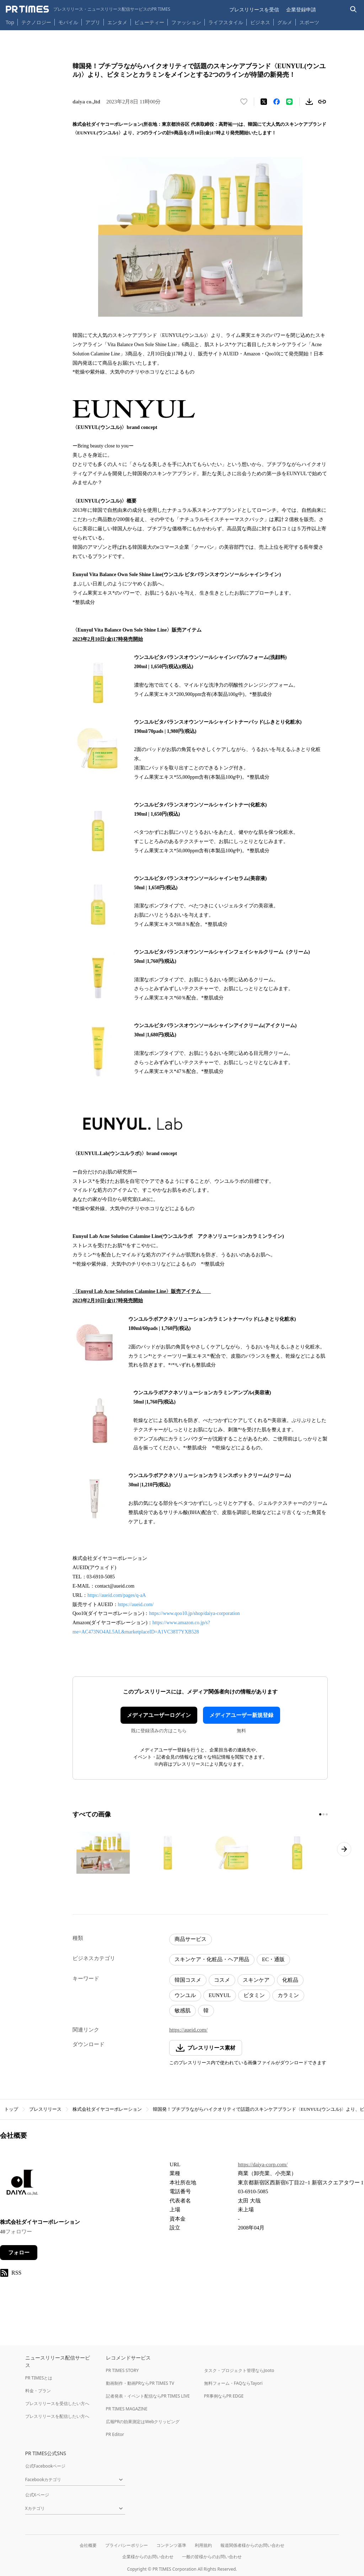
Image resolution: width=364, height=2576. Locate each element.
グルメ (284, 22)
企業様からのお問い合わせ (147, 2557)
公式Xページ (37, 2495)
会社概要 (88, 2545)
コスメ (222, 1980)
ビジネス (260, 22)
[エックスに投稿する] (263, 101)
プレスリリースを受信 (254, 9)
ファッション (186, 22)
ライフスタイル (225, 22)
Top (10, 22)
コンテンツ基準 (171, 2545)
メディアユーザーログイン (159, 1715)
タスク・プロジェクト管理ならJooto (239, 2370)
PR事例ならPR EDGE (223, 2396)
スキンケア (256, 1980)
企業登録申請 (301, 9)
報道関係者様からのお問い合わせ (252, 2545)
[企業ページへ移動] (22, 2184)
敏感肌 (183, 2010)
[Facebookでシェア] (276, 101)
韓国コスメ (188, 1980)
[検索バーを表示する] (353, 9)
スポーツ (309, 22)
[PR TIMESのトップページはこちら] (88, 9)
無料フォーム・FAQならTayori (233, 2383)
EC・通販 (273, 1959)
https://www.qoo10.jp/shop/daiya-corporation (194, 1613)
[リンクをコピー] (322, 101)
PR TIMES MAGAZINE (127, 2409)
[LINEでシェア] (289, 101)
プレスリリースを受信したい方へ (57, 2403)
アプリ (92, 22)
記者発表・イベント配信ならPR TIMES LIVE (148, 2396)
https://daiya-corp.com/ (263, 2164)
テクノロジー (36, 22)
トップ (11, 2109)
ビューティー (149, 22)
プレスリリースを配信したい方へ (57, 2416)
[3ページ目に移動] (327, 1814)
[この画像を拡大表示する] (103, 1853)
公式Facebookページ (45, 2466)
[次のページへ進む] (344, 1849)
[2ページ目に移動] (323, 1814)
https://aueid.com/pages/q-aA (116, 1595)
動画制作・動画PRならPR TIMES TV (140, 2383)
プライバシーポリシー (126, 2545)
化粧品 (290, 1980)
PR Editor (115, 2434)
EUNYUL (220, 1995)
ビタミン (254, 1995)
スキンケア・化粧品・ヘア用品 (212, 1959)
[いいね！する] (244, 101)
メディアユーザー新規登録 (241, 1715)
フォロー (19, 2252)
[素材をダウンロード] (309, 101)
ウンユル (185, 1995)
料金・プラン (38, 2391)
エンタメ (117, 22)
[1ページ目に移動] (320, 1814)
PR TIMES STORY (122, 2370)
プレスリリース (45, 2109)
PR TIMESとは (39, 2378)
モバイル (68, 22)
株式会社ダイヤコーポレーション (107, 2109)
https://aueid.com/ (136, 1604)
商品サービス (191, 1939)
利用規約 (203, 2545)
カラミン (288, 1995)
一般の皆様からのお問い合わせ (212, 2557)
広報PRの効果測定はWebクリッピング (143, 2422)
